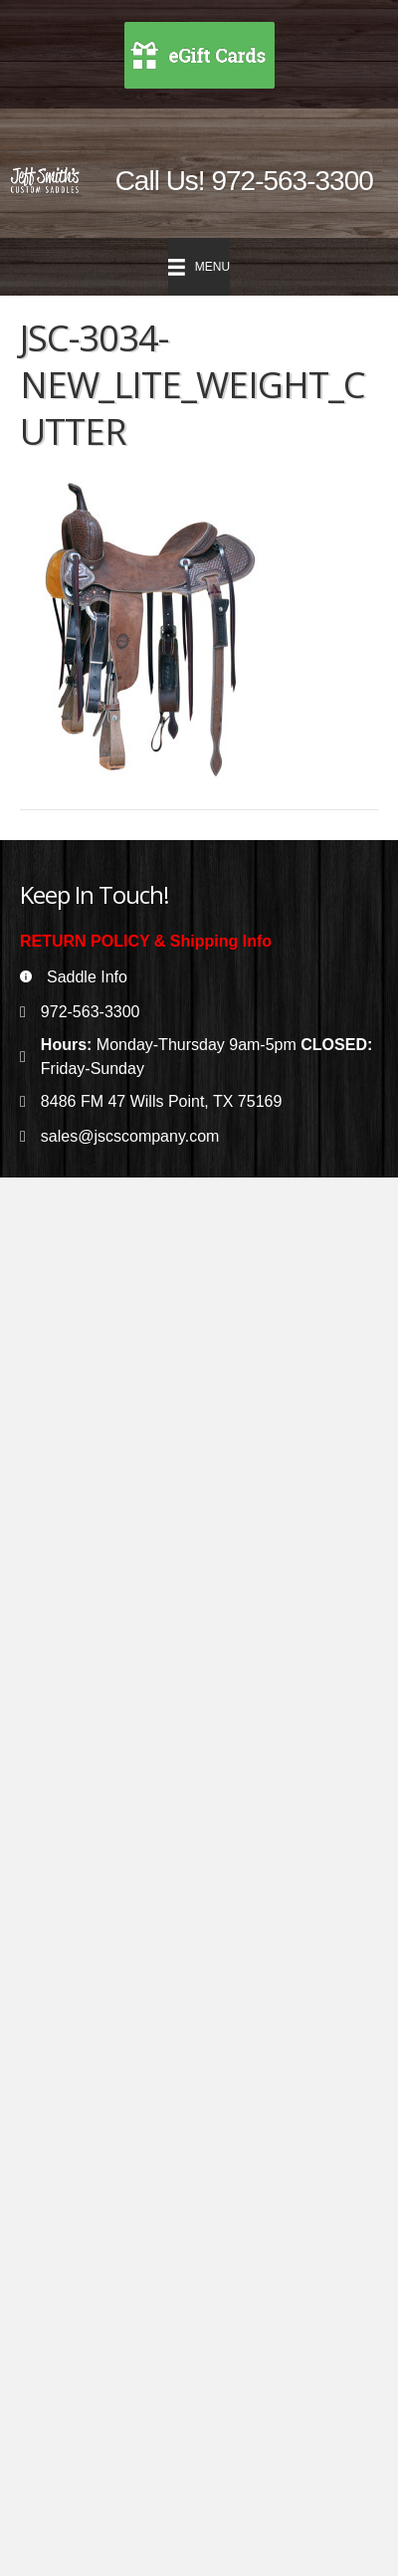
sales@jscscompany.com (130, 1136)
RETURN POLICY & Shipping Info (146, 941)
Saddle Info (87, 976)
